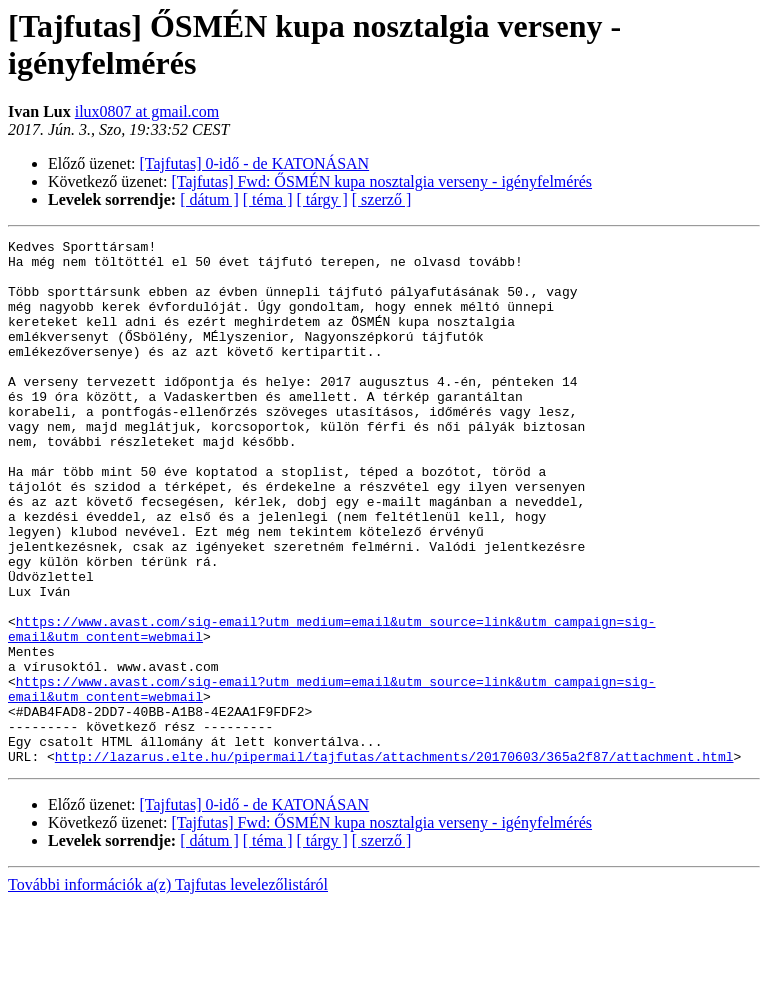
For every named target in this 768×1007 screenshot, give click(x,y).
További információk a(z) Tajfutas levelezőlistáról (168, 989)
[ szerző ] (382, 199)
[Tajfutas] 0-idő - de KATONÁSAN (255, 163)
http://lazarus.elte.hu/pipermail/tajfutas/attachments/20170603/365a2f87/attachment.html (394, 861)
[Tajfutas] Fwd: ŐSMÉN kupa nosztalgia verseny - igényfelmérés (382, 181)
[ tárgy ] (322, 199)
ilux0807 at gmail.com (147, 111)
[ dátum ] (209, 199)
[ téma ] (268, 199)
